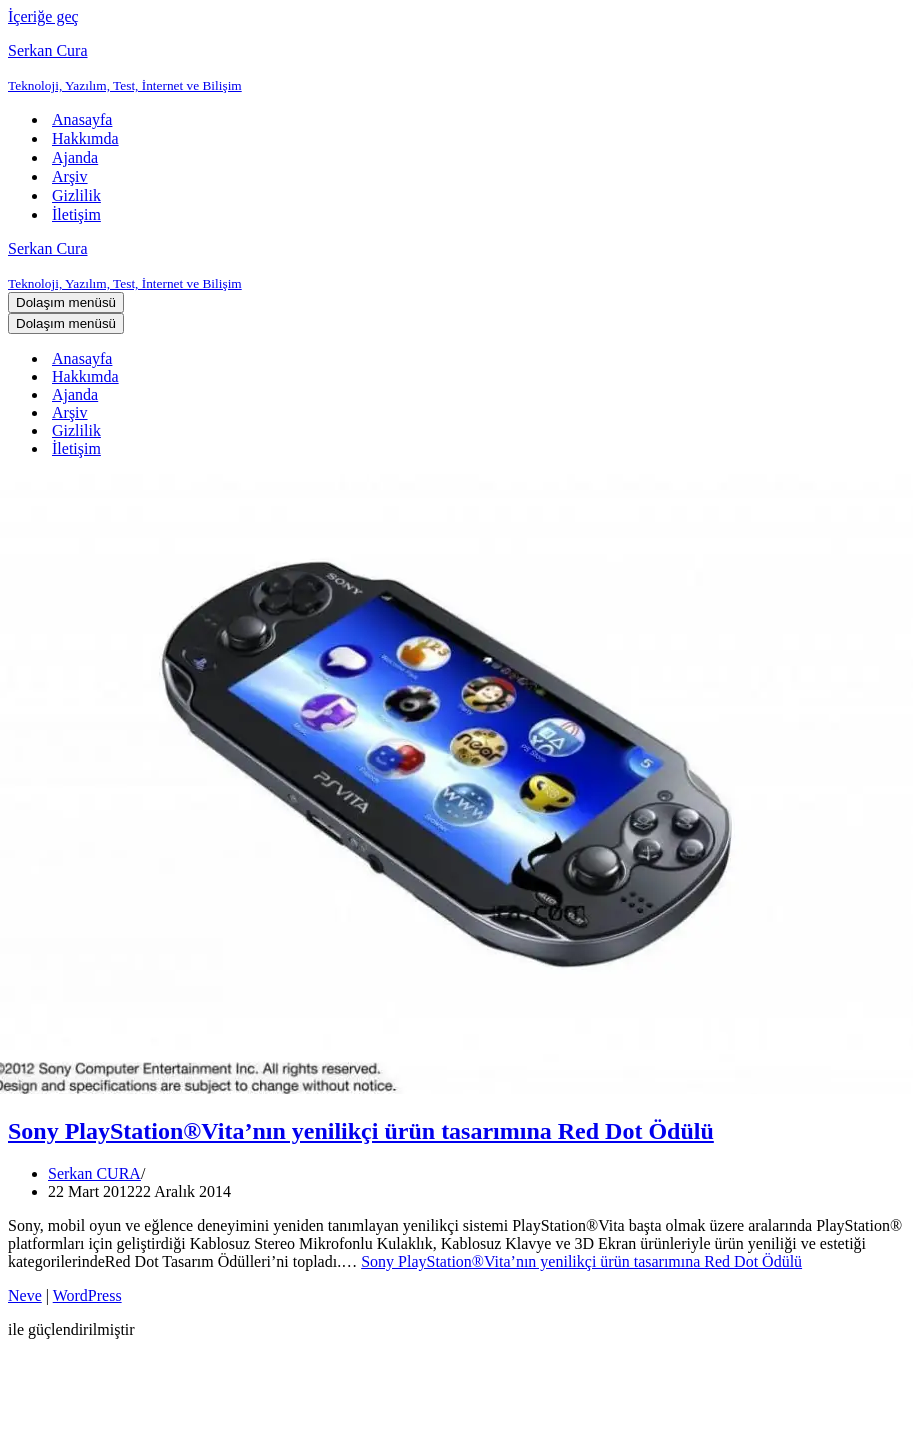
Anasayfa (82, 119)
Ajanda (75, 157)
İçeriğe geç (43, 16)
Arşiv (70, 176)
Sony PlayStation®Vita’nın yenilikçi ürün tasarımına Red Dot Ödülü (361, 1131)
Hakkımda (85, 138)
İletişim (76, 214)
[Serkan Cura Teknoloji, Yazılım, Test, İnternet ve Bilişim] (456, 68)
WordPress (87, 1295)
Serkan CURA (94, 1173)
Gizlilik (76, 195)
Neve (25, 1295)
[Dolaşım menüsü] (66, 302)
